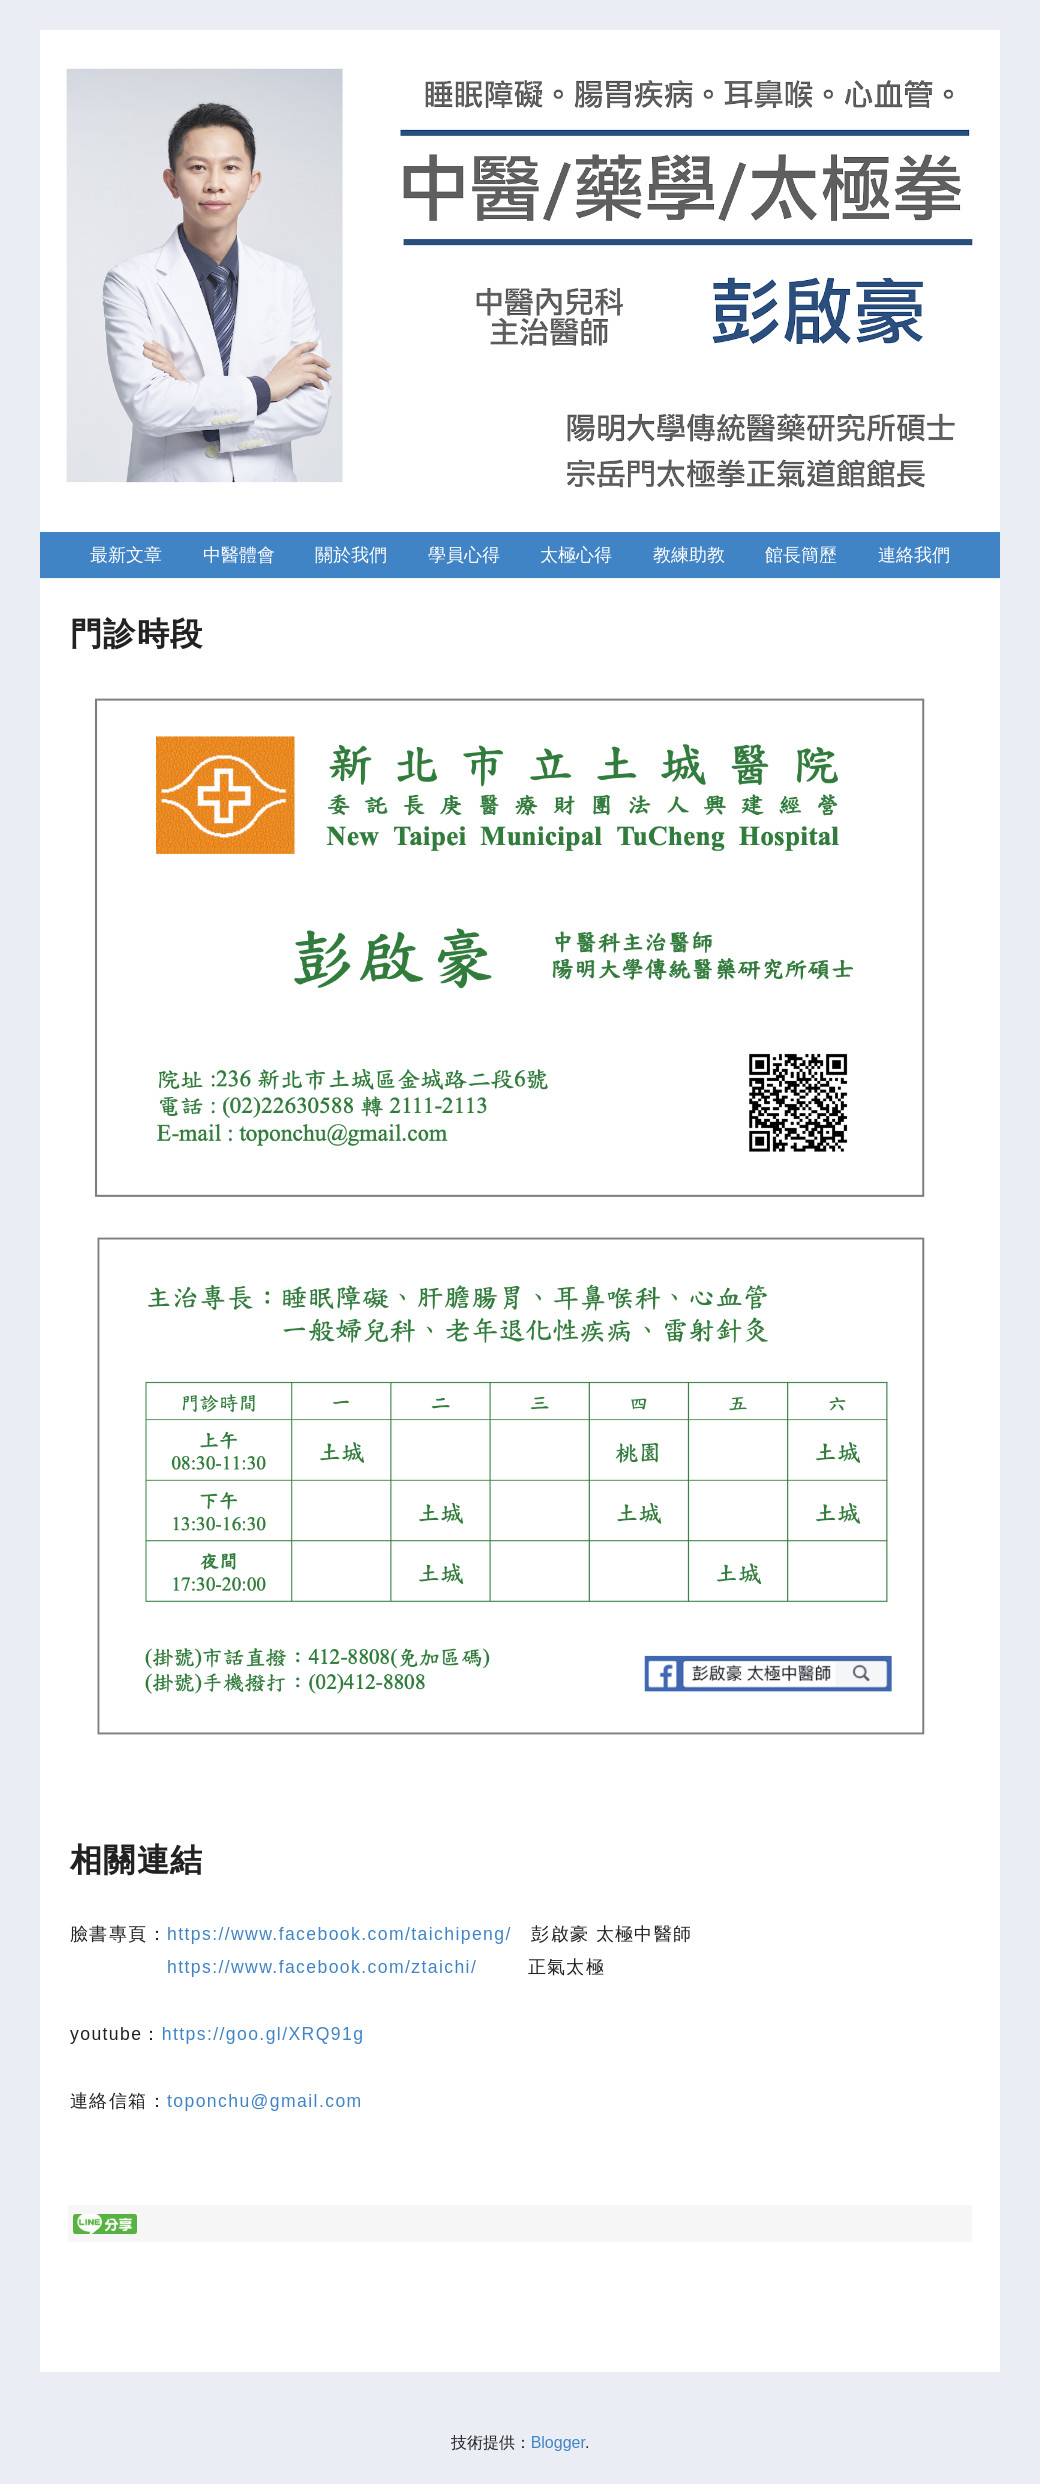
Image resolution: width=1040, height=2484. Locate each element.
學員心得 (464, 555)
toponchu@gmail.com (265, 2101)
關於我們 (351, 555)
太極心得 (576, 555)
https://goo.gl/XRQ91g (263, 2034)
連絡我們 (914, 555)
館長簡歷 (801, 555)
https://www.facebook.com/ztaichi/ (322, 1967)
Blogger (558, 2442)
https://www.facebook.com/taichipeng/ (339, 1934)
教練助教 (689, 555)
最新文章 (126, 555)
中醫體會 (239, 555)
